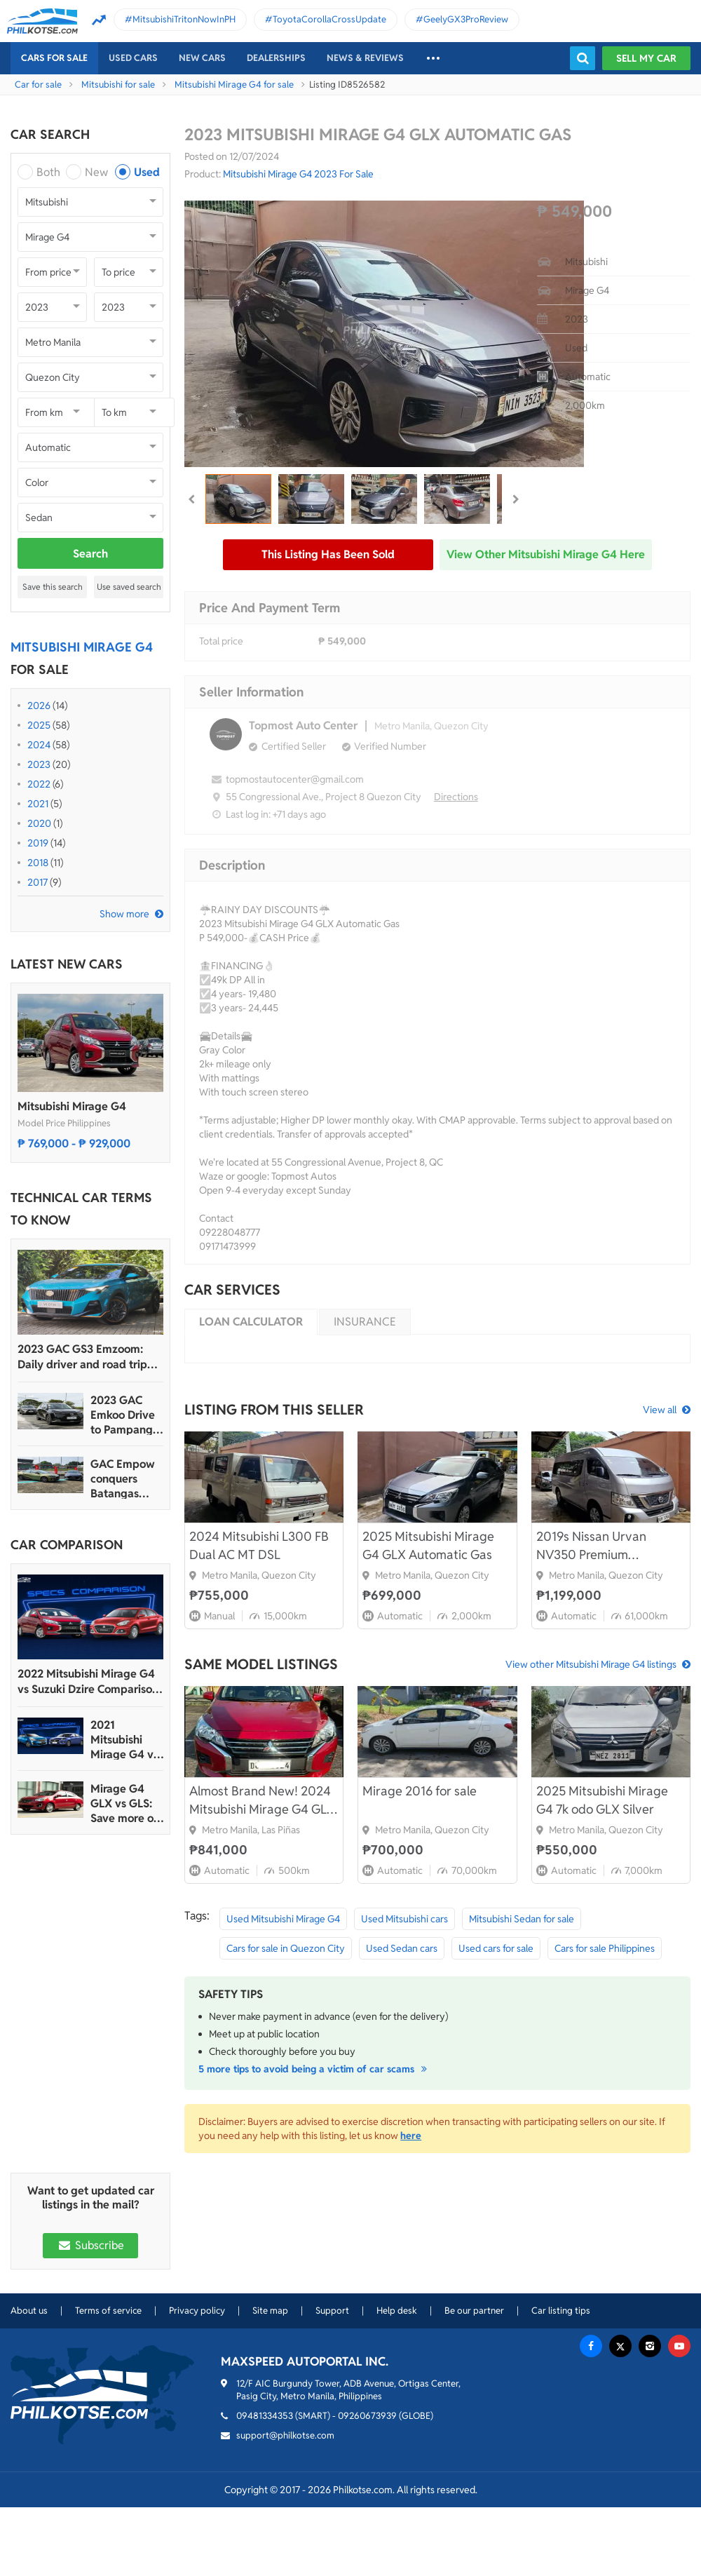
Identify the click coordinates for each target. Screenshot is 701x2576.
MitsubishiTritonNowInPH (184, 19)
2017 (37, 882)
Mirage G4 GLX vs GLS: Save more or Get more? (124, 1803)
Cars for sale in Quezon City (285, 1948)
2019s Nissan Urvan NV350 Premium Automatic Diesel (591, 1546)
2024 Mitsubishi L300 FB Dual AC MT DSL (259, 1545)
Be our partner (474, 2311)
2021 (37, 803)
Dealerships (276, 58)
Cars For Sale (54, 58)
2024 (38, 745)
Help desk (396, 2311)
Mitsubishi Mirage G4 (72, 1106)
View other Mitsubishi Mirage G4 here (546, 554)
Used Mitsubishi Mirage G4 (283, 1919)
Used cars (133, 58)
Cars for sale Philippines (604, 1948)
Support (332, 2311)
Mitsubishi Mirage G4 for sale (234, 84)
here (410, 2135)
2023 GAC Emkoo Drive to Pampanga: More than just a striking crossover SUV (126, 1415)
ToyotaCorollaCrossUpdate (329, 19)
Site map (270, 2311)
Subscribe (90, 2245)
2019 (37, 843)
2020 (39, 823)
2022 (38, 784)
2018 (37, 862)
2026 (38, 705)
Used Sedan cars (401, 1948)
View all (659, 1409)
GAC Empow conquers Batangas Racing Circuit (125, 1479)
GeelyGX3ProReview (465, 19)
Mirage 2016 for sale (419, 1791)
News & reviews (365, 58)
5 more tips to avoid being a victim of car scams (314, 2069)
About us (29, 2311)
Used (147, 172)
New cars (202, 58)
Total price (221, 641)
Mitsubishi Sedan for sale (521, 1919)
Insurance (365, 1321)
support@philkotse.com (285, 2435)
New (96, 172)
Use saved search (129, 586)
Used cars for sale (495, 1948)
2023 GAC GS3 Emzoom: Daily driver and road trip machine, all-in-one (82, 1357)
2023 (38, 764)
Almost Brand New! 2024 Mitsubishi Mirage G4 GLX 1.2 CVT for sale (262, 1801)
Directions (456, 796)
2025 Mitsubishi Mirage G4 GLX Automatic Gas (428, 1545)
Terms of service (108, 2311)
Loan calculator (251, 1321)
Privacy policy (197, 2311)
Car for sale (38, 84)
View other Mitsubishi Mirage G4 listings (590, 1664)
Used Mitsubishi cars (404, 1919)
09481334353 (264, 2416)
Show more (124, 914)
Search (90, 553)
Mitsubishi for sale (118, 84)
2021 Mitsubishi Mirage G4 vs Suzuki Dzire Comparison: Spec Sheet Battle (124, 1740)
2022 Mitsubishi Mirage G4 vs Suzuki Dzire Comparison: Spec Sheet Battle (89, 1681)
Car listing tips (560, 2311)
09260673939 (367, 2416)
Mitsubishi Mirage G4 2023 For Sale (298, 174)
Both (48, 172)
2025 (38, 725)
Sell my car (646, 58)
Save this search (52, 586)
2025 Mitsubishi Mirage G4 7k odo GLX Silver (602, 1800)
